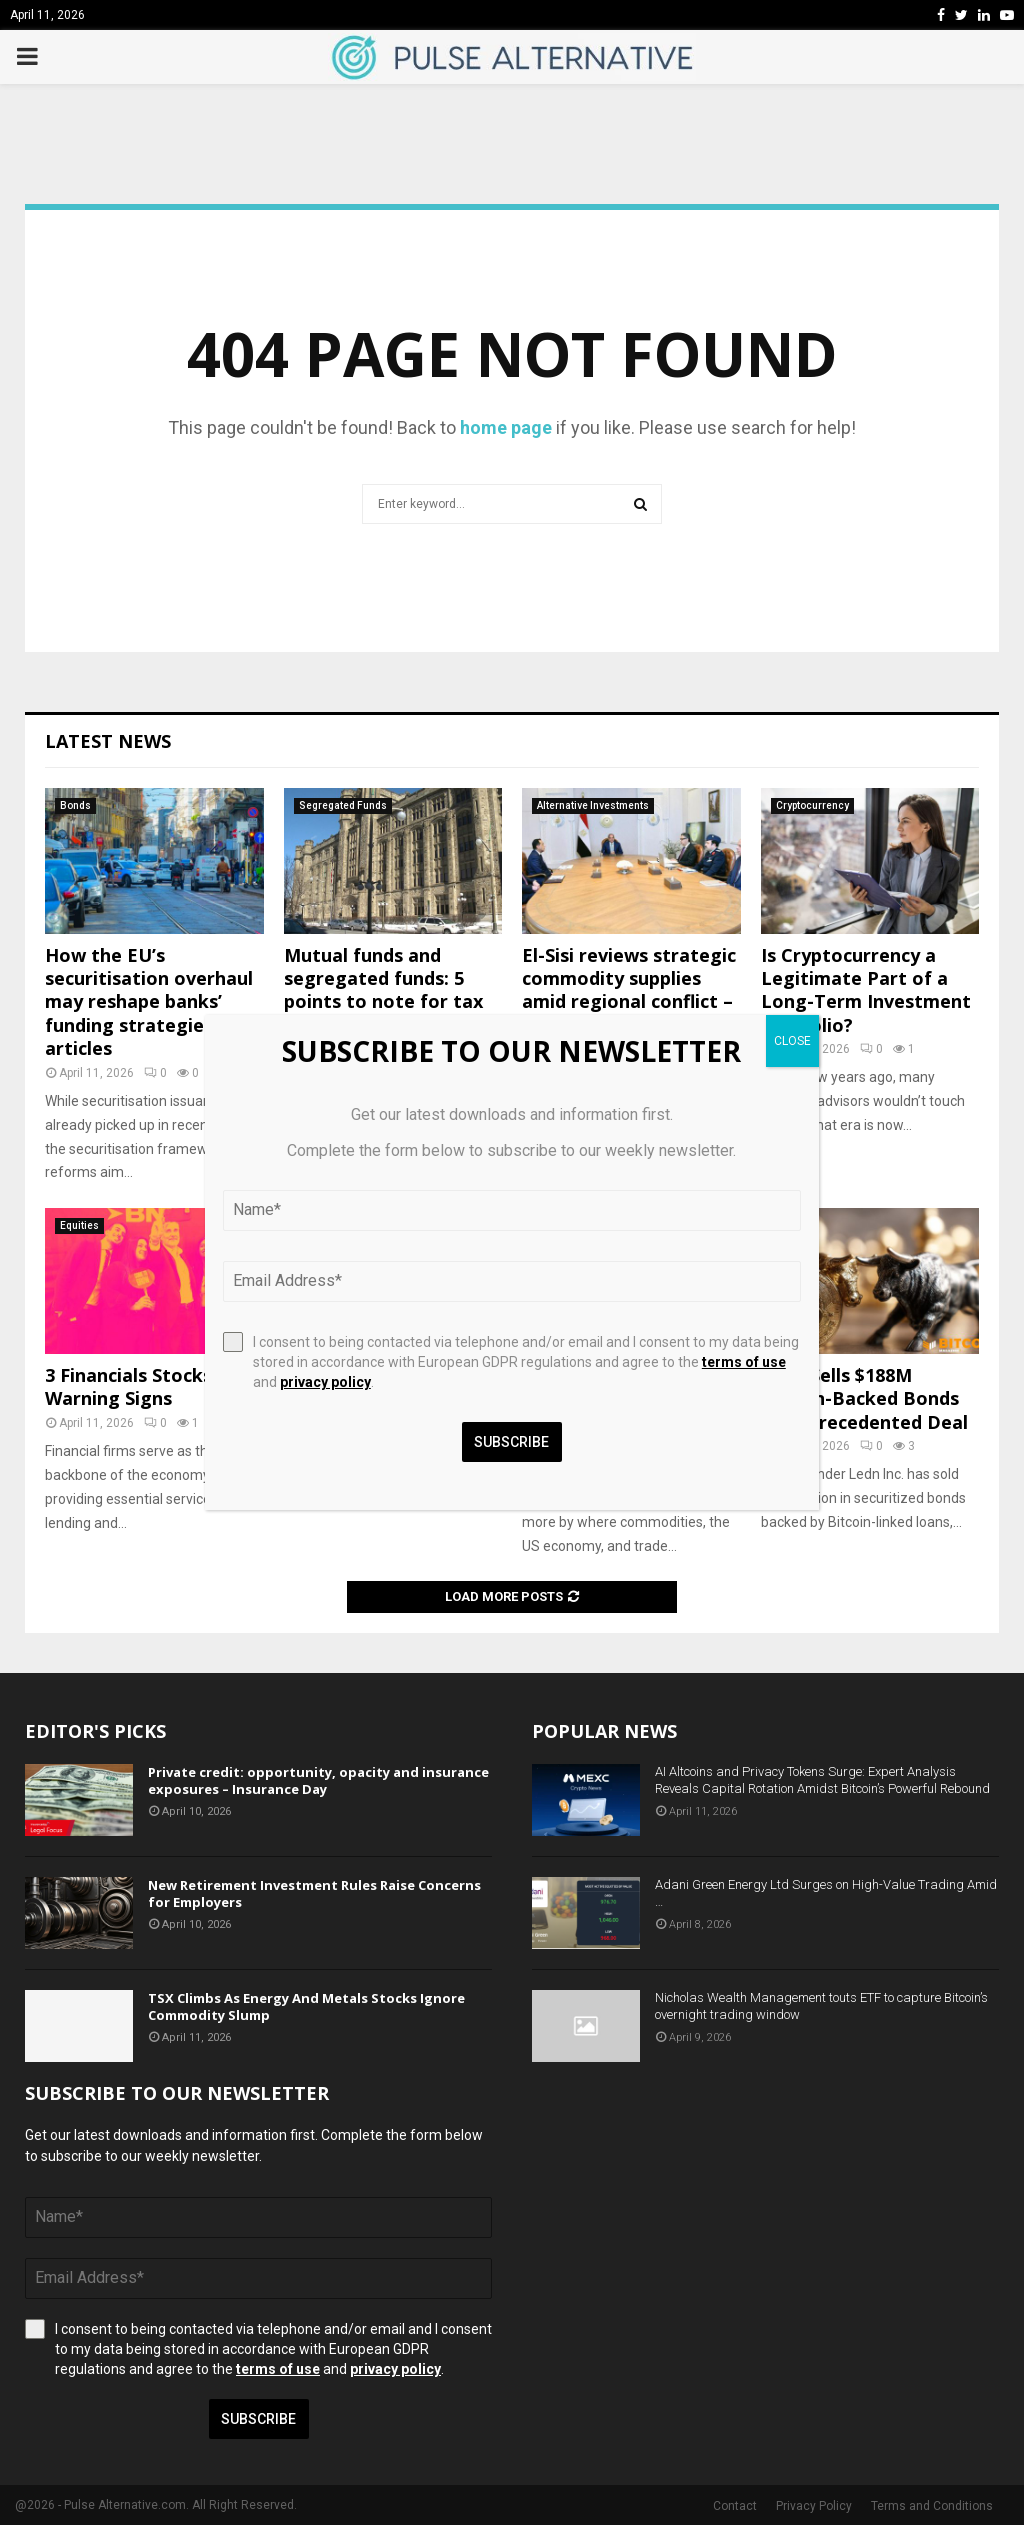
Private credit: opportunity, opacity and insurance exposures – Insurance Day (318, 1780)
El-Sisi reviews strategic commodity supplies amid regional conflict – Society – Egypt (629, 990)
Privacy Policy (814, 2506)
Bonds (75, 805)
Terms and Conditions (932, 2506)
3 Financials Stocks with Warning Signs (151, 1386)
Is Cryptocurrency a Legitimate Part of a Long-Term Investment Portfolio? (866, 990)
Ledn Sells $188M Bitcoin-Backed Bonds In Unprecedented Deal (864, 1398)
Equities (79, 1225)
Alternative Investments (593, 805)
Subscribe (258, 2419)
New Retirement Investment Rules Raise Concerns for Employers (314, 1893)
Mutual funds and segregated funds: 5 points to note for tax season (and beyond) (383, 990)
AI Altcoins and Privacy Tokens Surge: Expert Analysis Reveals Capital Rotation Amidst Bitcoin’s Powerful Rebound (822, 1780)
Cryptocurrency (812, 805)
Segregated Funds (343, 805)
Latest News (108, 741)
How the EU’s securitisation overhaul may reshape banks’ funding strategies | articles (149, 1002)
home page (506, 427)
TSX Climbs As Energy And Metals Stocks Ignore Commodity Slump (306, 2006)
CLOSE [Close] (792, 1041)
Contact (735, 2506)
